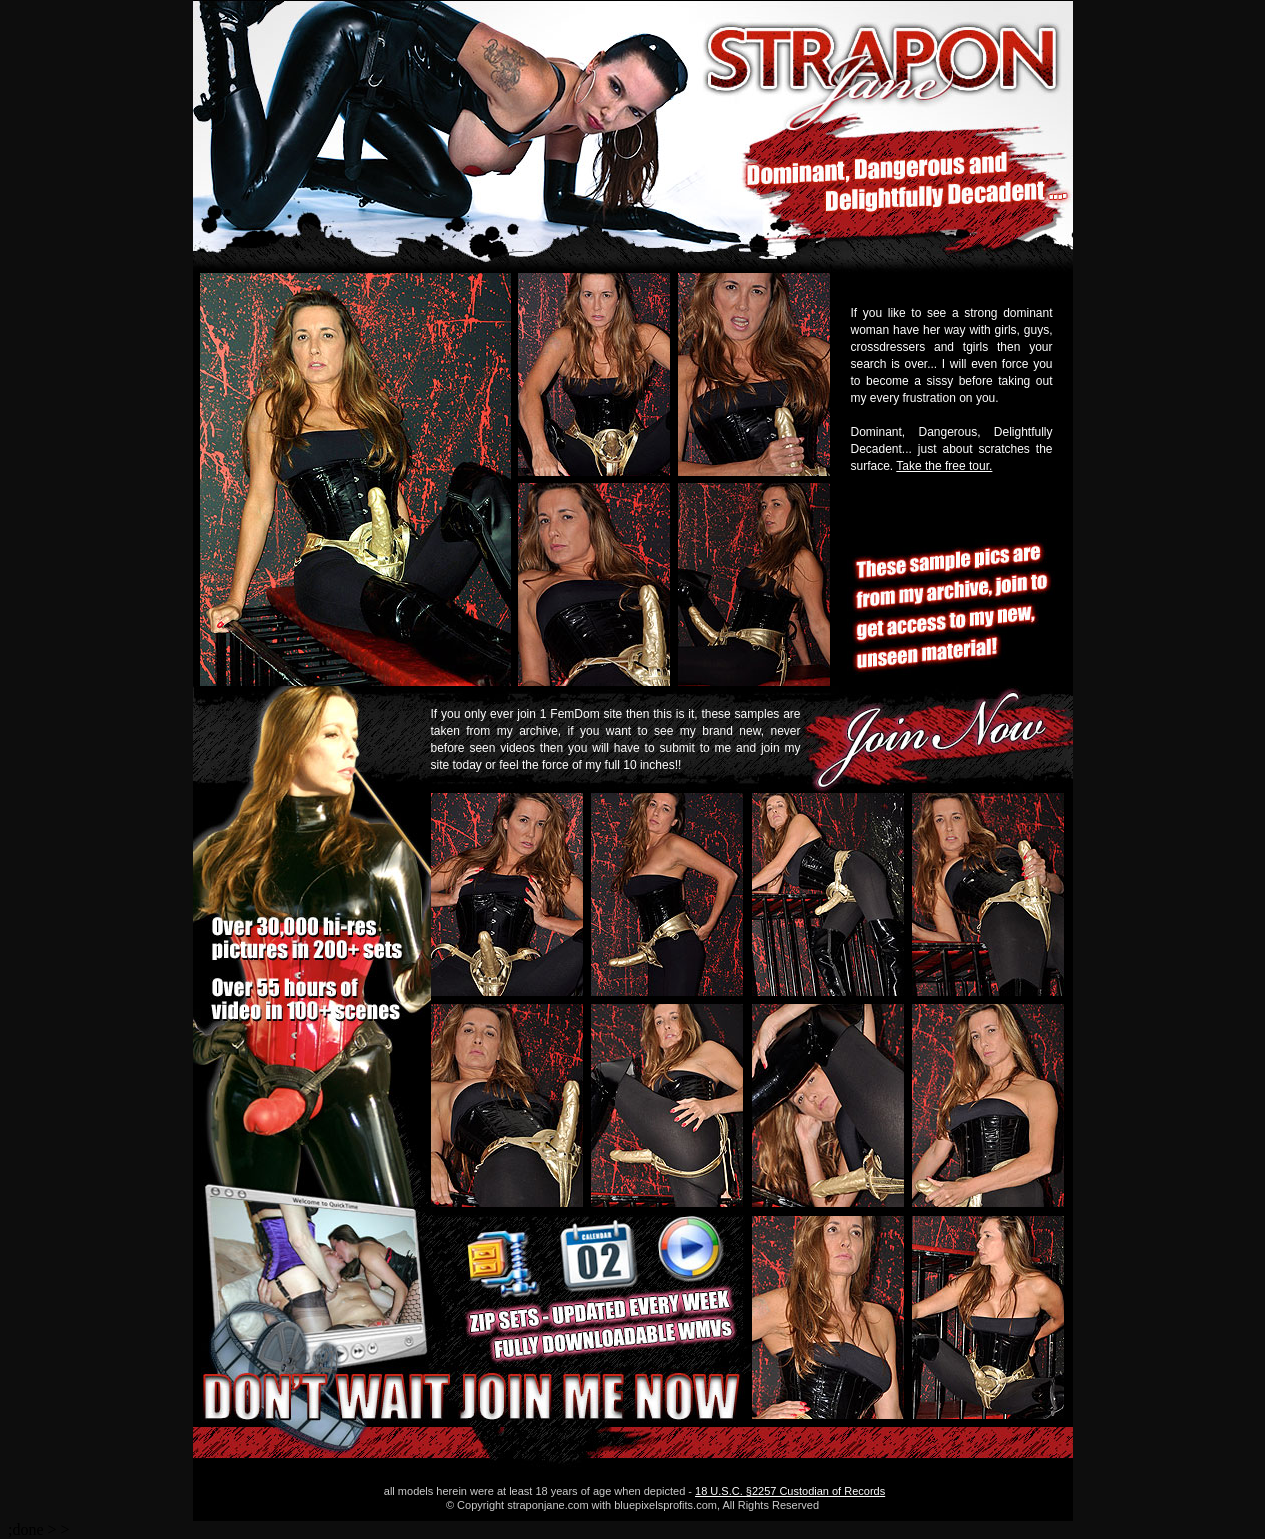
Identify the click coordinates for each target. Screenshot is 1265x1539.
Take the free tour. (944, 466)
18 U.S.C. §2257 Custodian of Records (790, 1491)
